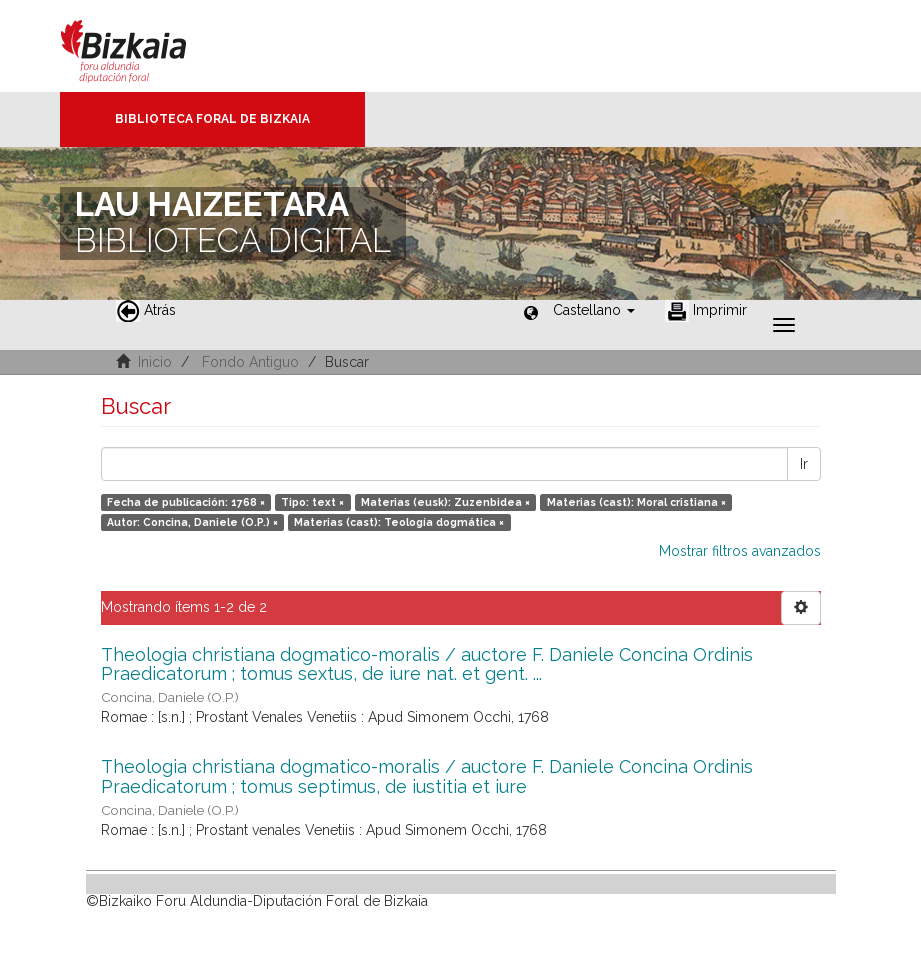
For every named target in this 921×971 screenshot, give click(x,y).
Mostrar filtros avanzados (740, 551)
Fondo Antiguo (250, 362)
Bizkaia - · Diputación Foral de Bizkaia (144, 46)
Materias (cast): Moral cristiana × (636, 502)
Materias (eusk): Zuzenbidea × (445, 502)
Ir (804, 464)
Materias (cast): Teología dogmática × (399, 522)
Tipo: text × (312, 502)
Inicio (155, 362)
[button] (594, 310)
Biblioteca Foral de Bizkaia (212, 119)
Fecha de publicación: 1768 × (186, 502)
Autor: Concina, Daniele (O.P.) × (192, 522)
